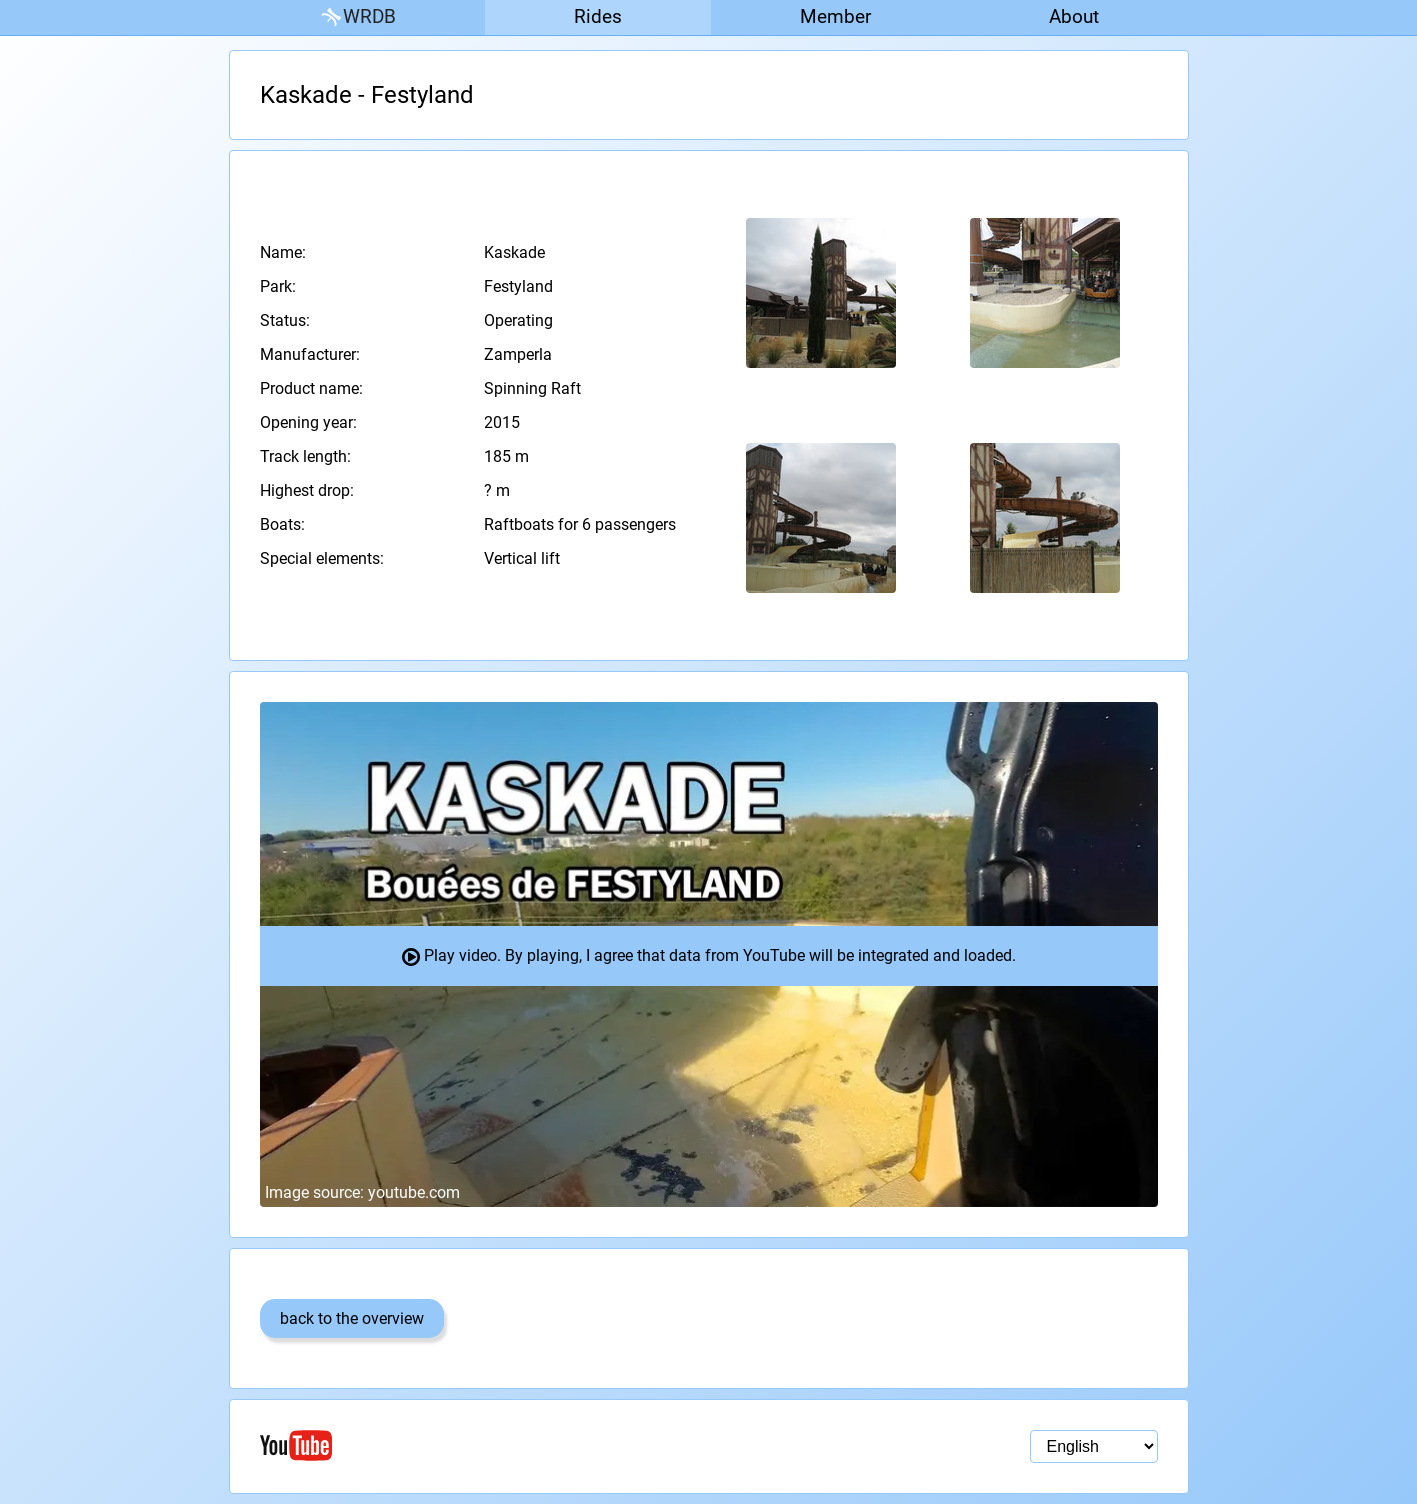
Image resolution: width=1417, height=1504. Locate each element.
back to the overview (352, 1318)
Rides (598, 16)
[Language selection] (1094, 1446)
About (1074, 16)
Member (835, 16)
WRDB (357, 17)
